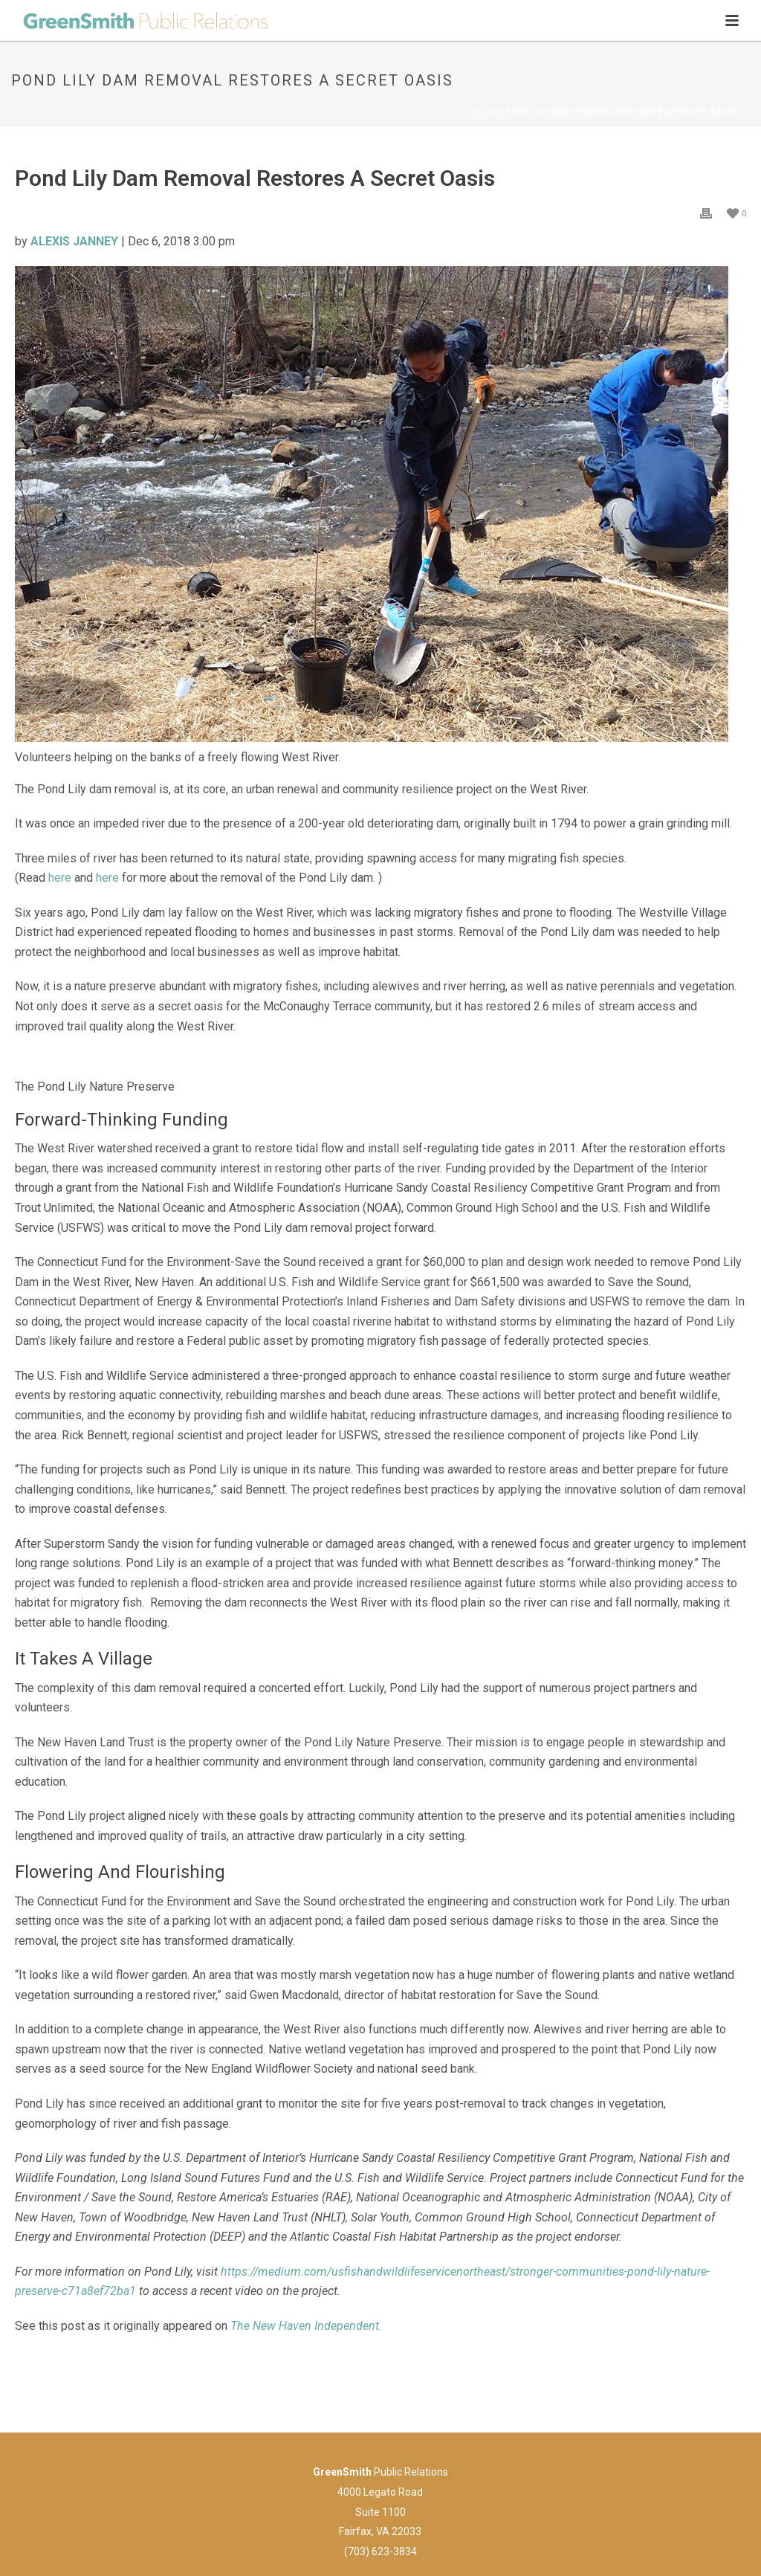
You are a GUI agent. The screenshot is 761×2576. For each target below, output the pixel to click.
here (59, 878)
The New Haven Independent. (306, 2326)
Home (483, 112)
